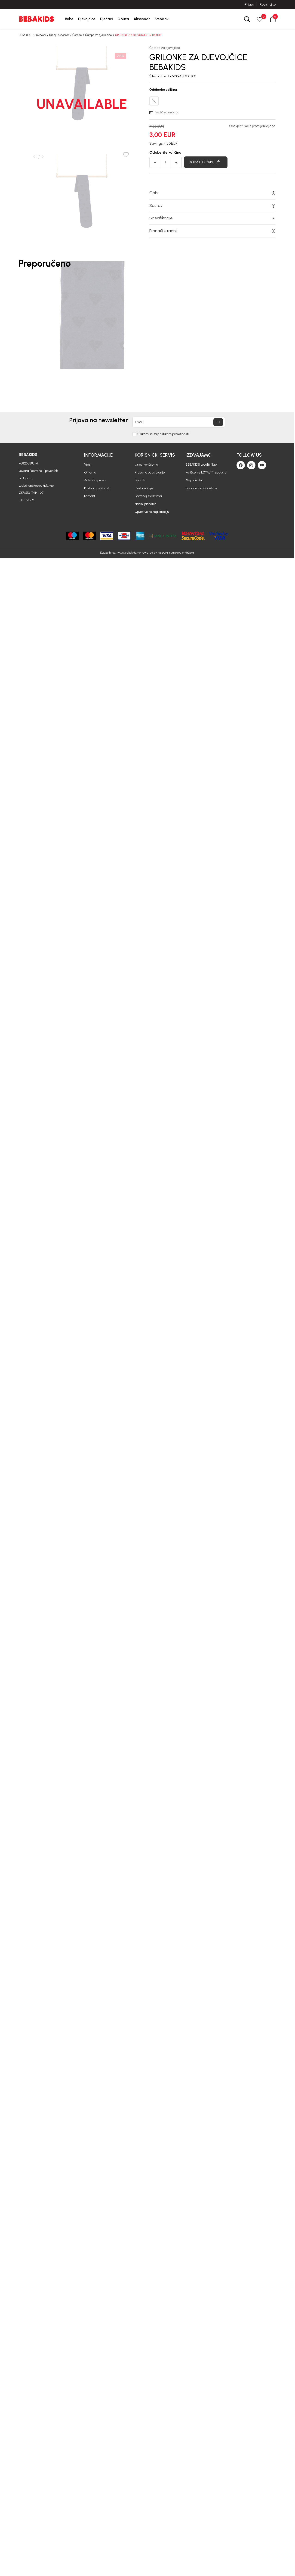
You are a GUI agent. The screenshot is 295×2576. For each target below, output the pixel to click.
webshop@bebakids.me (36, 486)
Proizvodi (40, 35)
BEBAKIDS (25, 35)
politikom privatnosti (173, 434)
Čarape (77, 35)
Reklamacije (144, 488)
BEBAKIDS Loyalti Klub (201, 465)
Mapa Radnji (194, 480)
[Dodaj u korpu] (205, 162)
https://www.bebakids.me (125, 552)
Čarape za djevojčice (98, 35)
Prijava (249, 4)
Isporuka (141, 480)
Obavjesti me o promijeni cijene (252, 126)
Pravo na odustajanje (150, 472)
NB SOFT (162, 552)
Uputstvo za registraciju (152, 512)
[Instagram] (251, 465)
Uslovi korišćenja (146, 465)
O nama (90, 472)
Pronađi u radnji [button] (212, 230)
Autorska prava (95, 480)
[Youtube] (262, 465)
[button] (273, 18)
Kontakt (89, 496)
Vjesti (88, 465)
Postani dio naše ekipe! (202, 488)
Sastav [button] (212, 205)
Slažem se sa (163, 434)
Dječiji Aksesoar (59, 35)
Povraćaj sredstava (148, 496)
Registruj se (268, 4)
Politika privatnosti (97, 488)
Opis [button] (212, 192)
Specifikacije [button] (212, 218)
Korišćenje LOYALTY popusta (206, 472)
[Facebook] (241, 465)
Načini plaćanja (146, 504)
